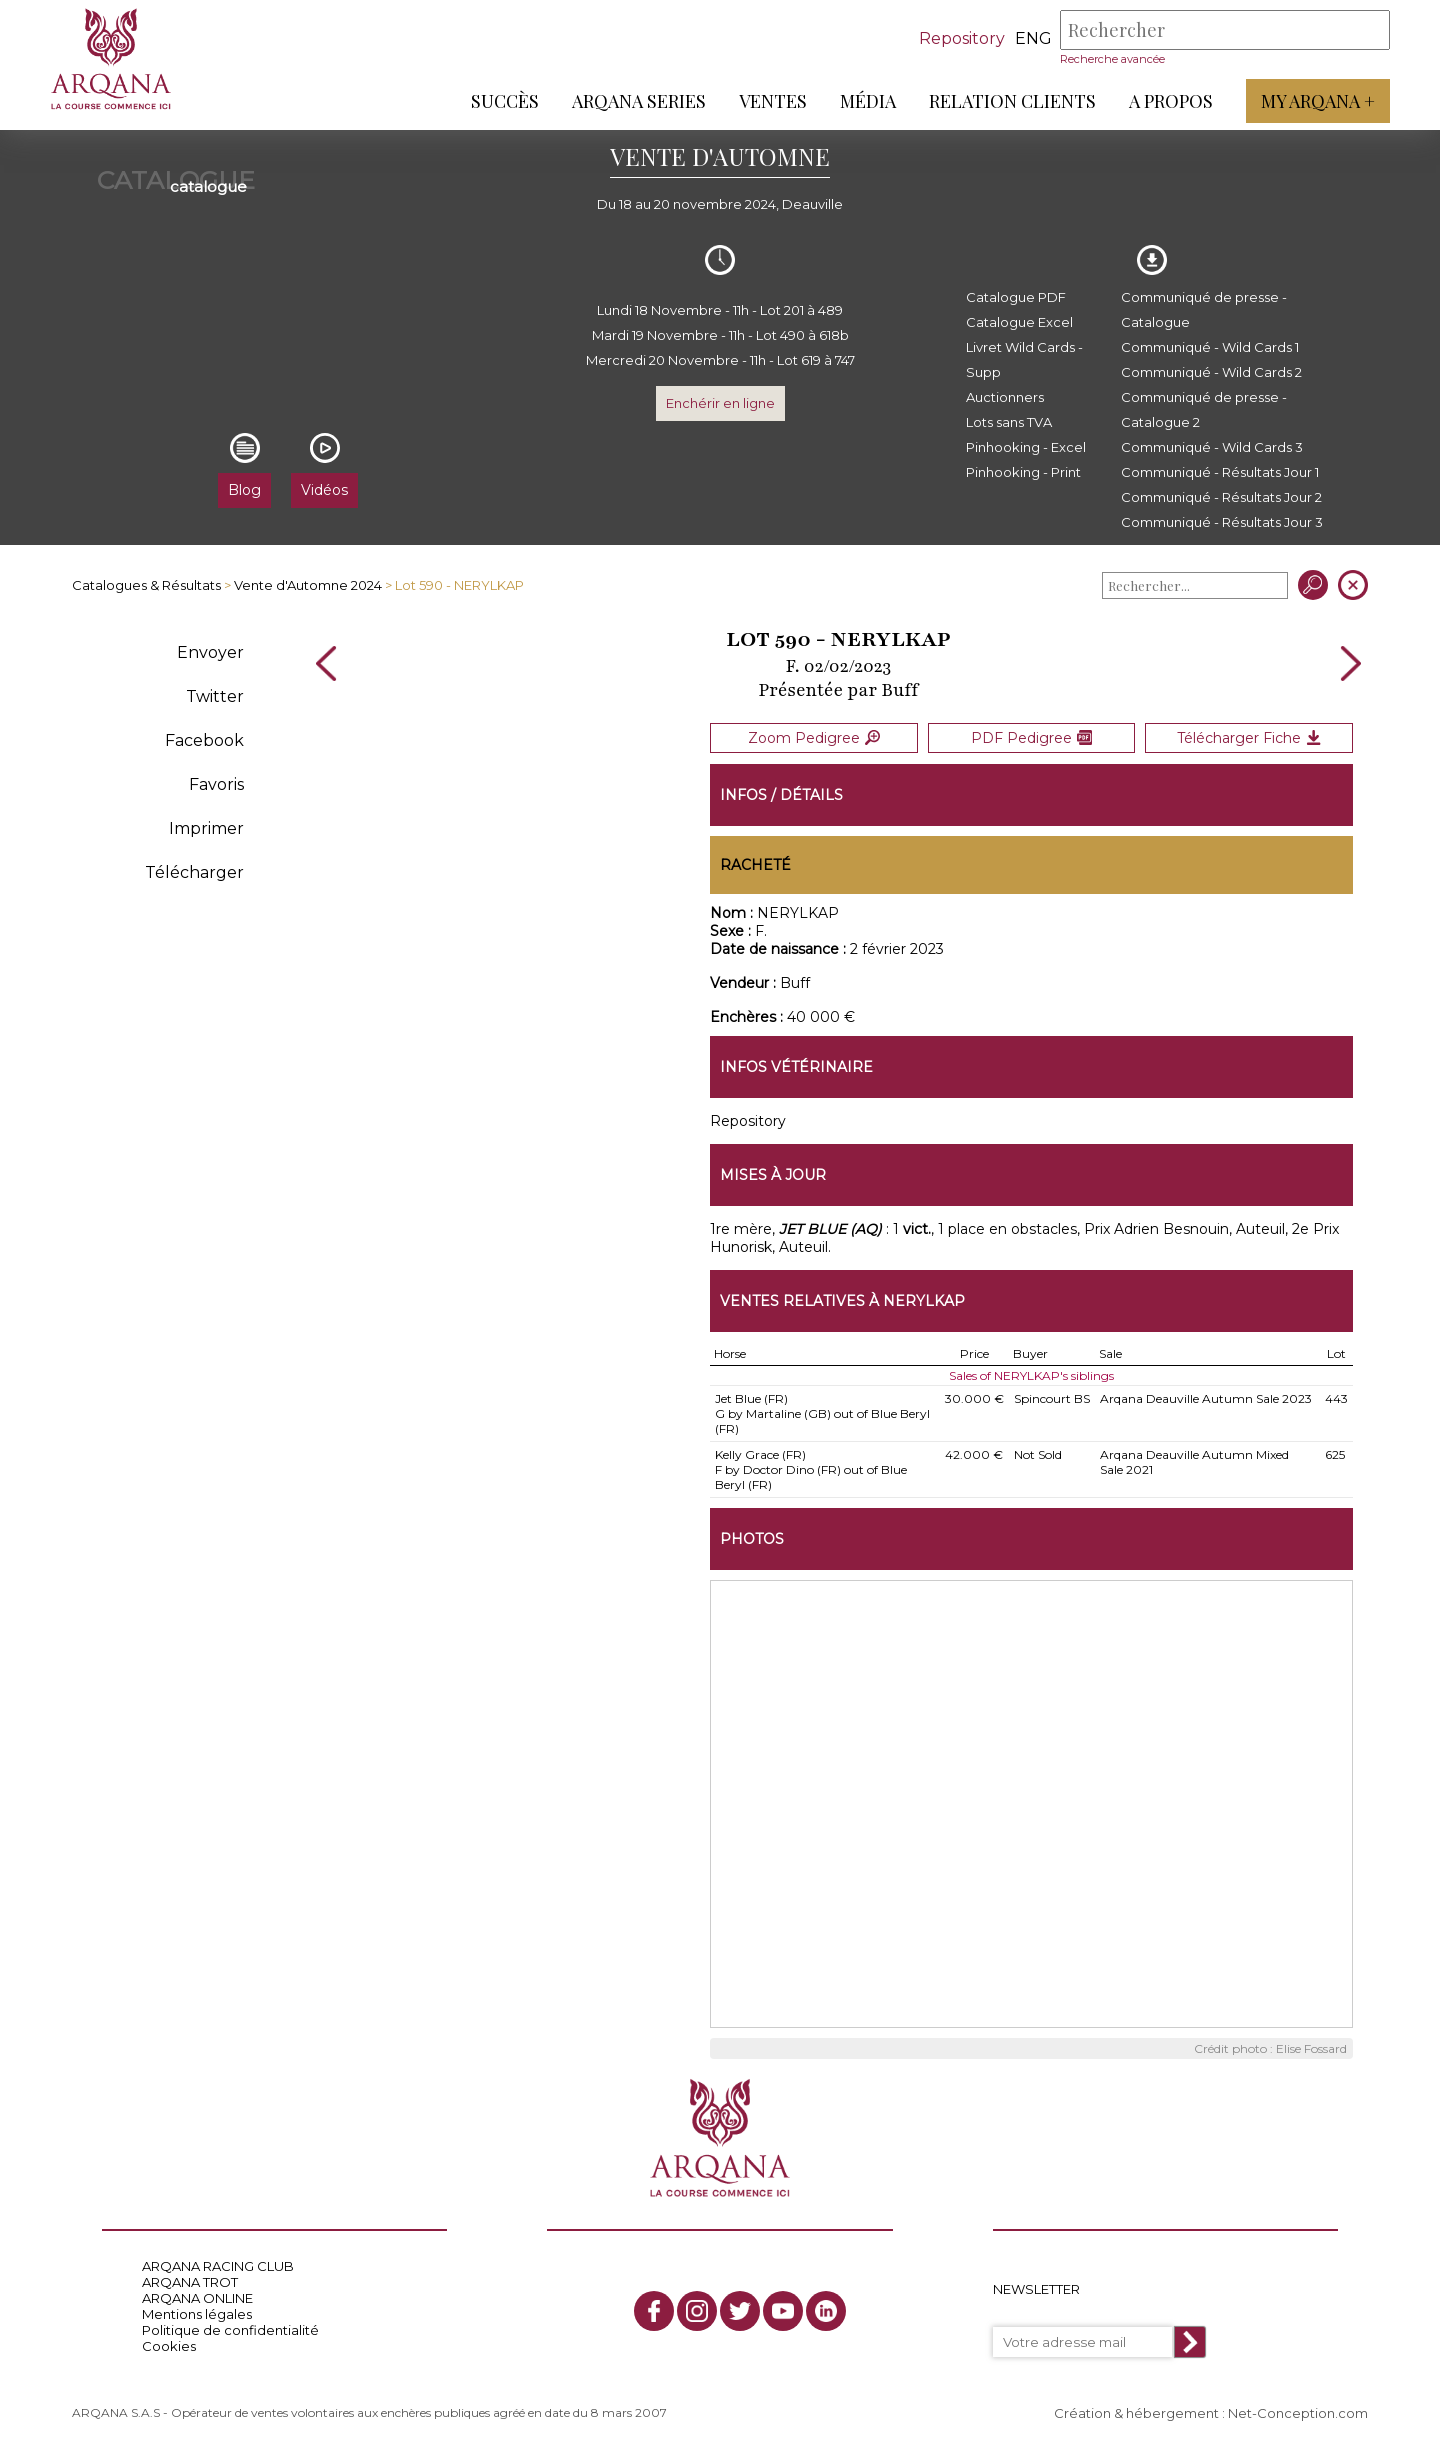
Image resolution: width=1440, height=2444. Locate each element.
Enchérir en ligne (720, 403)
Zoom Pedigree (814, 737)
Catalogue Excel (1019, 322)
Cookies (169, 2345)
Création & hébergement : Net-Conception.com (1211, 2411)
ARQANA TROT (190, 2281)
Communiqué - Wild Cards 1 (1210, 347)
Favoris (216, 784)
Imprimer (206, 828)
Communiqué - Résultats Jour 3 (1222, 522)
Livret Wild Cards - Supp (1024, 359)
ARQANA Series (639, 101)
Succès (505, 101)
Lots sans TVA (1009, 422)
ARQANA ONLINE (197, 2297)
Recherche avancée (1112, 59)
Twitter (215, 696)
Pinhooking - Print (1023, 472)
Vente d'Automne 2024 (308, 585)
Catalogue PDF (1016, 297)
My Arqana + (1318, 101)
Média (868, 101)
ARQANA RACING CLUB (218, 2265)
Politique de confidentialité (230, 2329)
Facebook (204, 740)
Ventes (773, 101)
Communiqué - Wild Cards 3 (1212, 447)
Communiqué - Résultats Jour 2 (1221, 497)
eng (1033, 38)
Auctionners (1005, 397)
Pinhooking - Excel (1026, 447)
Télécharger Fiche (1249, 737)
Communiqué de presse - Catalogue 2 (1204, 409)
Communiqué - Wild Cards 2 (1211, 372)
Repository (962, 38)
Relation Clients (1012, 101)
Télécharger (194, 872)
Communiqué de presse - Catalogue (1204, 309)
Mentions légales (197, 2313)
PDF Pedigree (1031, 737)
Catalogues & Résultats (146, 585)
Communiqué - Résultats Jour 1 (1220, 472)
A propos (1171, 101)
